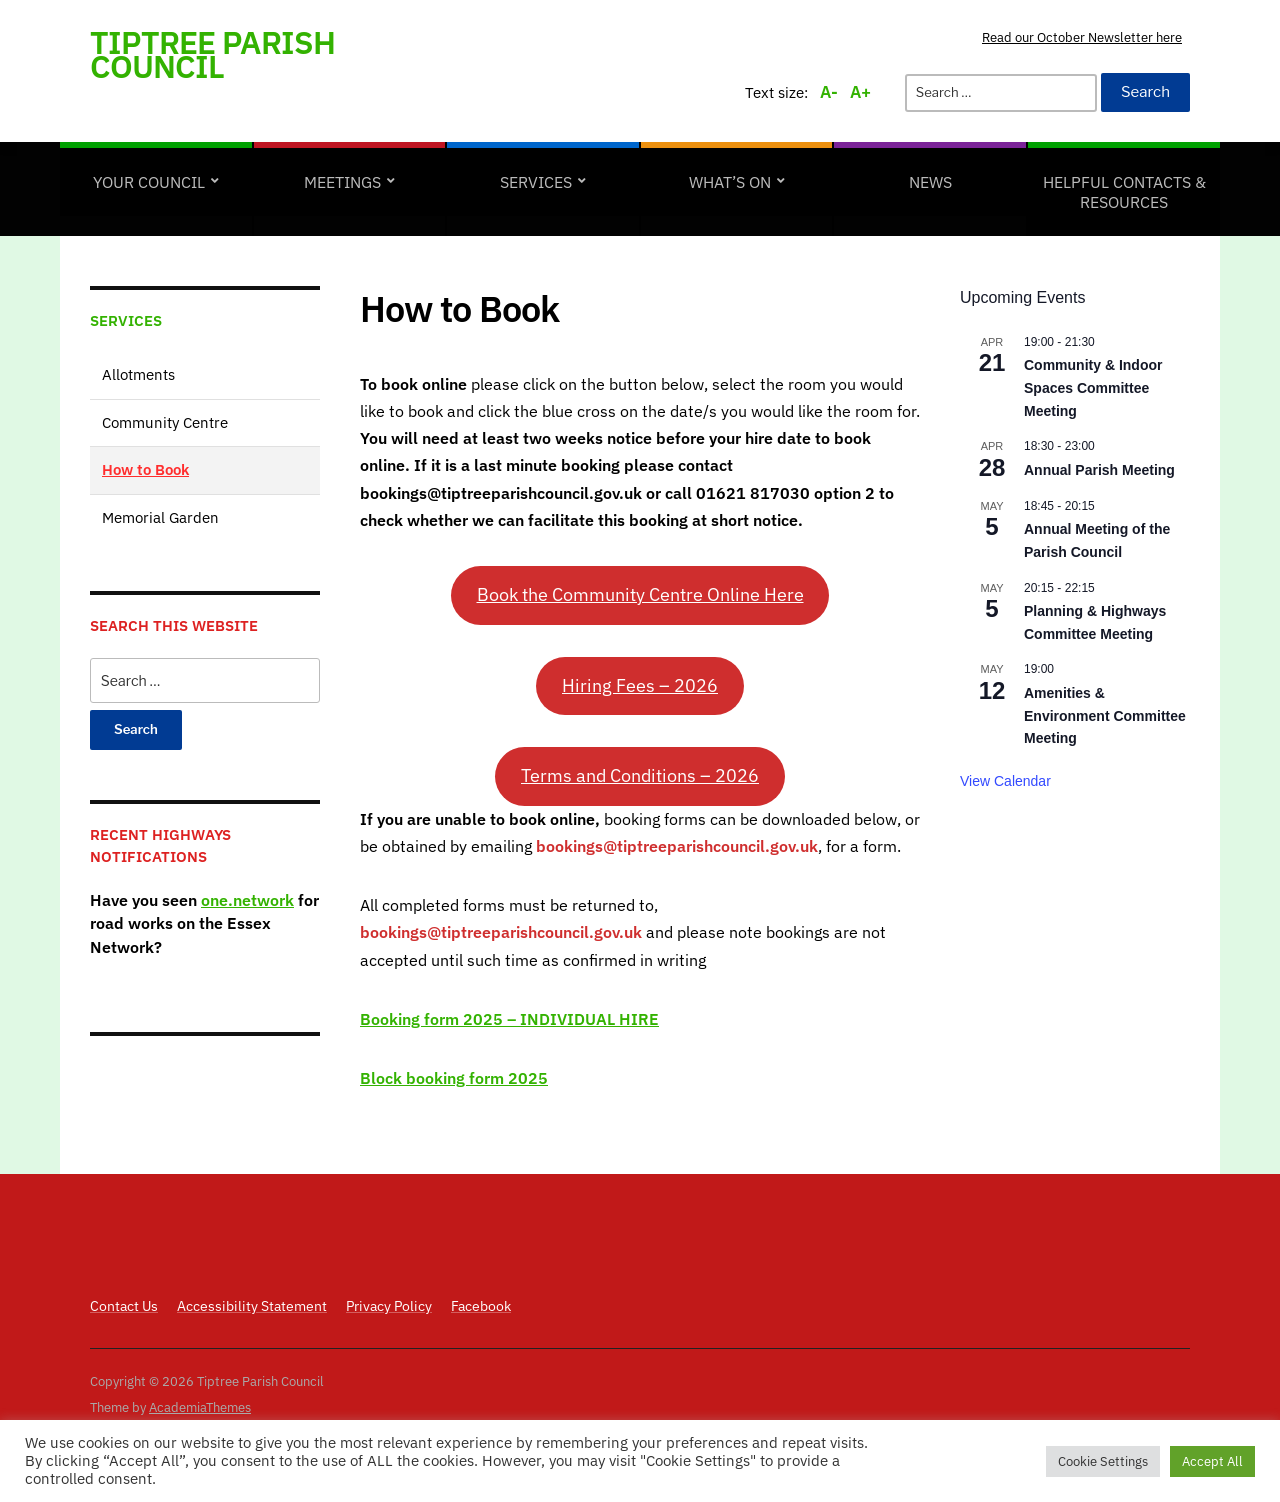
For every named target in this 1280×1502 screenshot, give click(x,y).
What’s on (730, 182)
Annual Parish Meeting (1099, 470)
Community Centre (165, 422)
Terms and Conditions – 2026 (640, 775)
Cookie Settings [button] (1103, 1461)
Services (536, 182)
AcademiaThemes (200, 1407)
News (930, 182)
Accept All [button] (1212, 1461)
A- (829, 92)
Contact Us (124, 1306)
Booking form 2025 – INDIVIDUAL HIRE (509, 1019)
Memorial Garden (160, 517)
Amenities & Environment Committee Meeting (1105, 715)
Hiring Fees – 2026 (640, 685)
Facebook (481, 1306)
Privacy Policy (389, 1306)
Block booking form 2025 (454, 1078)
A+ (860, 92)
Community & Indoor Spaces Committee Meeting (1093, 387)
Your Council (149, 182)
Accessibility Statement (252, 1306)
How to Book (145, 469)
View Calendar (1005, 781)
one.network (247, 900)
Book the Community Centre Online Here (640, 594)
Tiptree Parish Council (212, 54)
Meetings (342, 182)
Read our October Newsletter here (1082, 37)
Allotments (138, 374)
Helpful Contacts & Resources (1124, 192)
